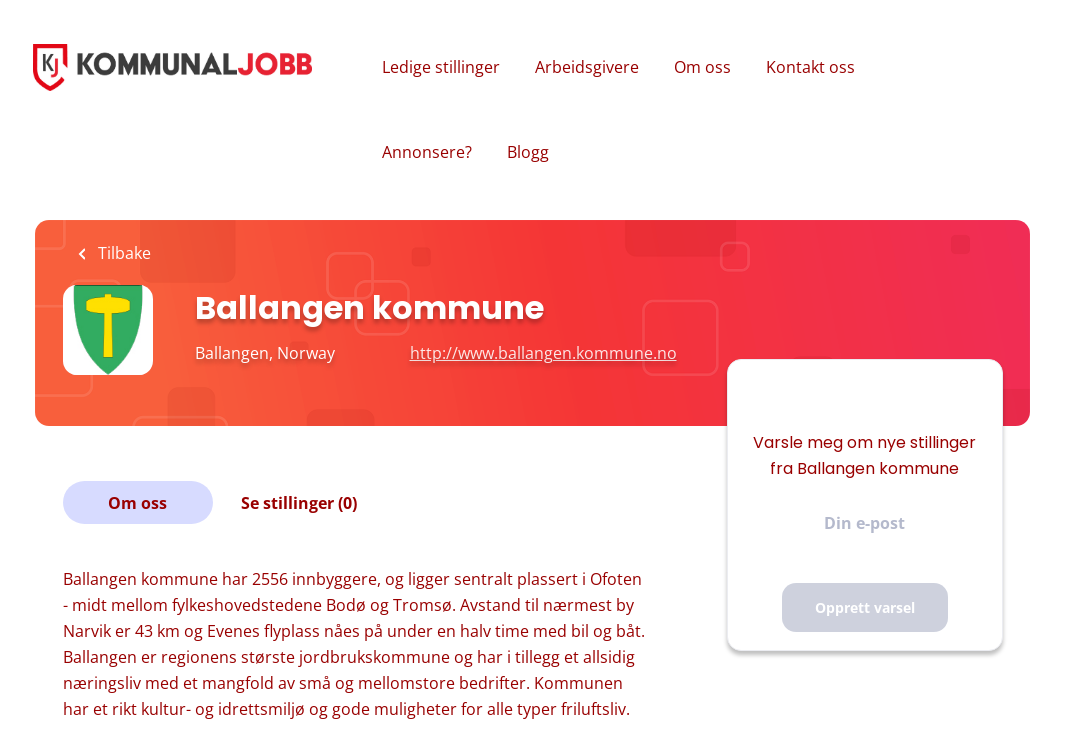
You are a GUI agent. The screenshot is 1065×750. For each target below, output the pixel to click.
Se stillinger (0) (299, 503)
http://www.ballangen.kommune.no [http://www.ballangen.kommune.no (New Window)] (543, 353)
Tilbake (122, 253)
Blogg (528, 152)
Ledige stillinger (441, 67)
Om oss (702, 67)
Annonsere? (427, 152)
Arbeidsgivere (587, 67)
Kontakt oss (810, 67)
